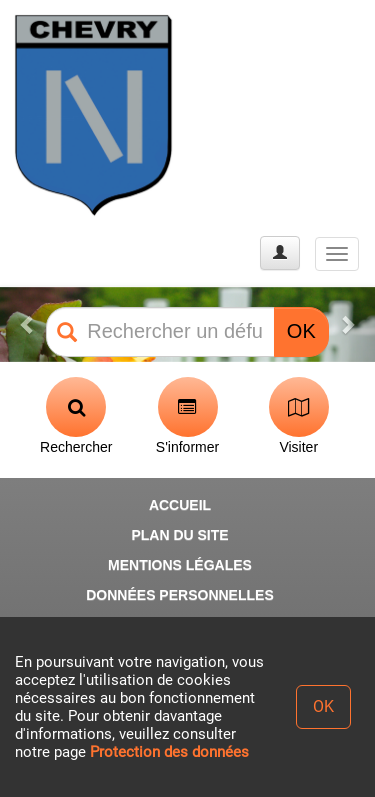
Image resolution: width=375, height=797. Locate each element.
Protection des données (169, 752)
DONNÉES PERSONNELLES (179, 595)
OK (301, 331)
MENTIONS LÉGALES (180, 565)
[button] (28, 324)
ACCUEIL (180, 505)
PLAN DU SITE (179, 535)
